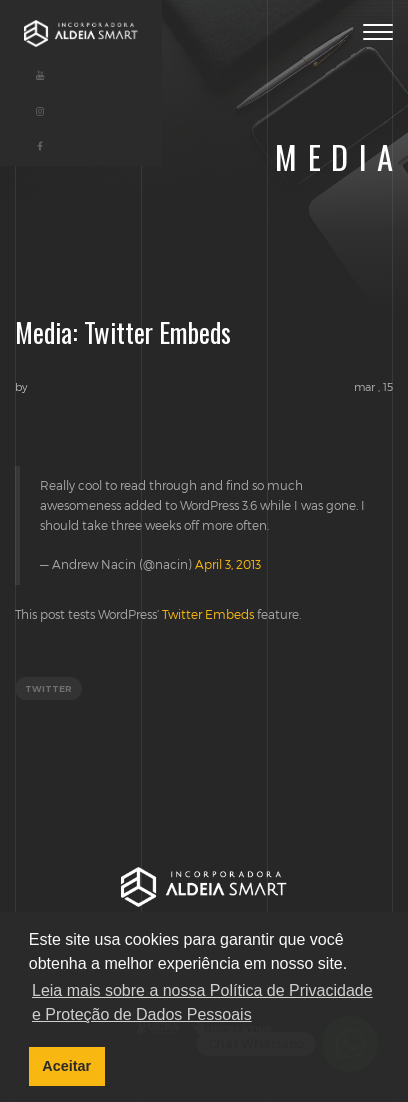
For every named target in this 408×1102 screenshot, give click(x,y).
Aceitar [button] (66, 1066)
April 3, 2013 (228, 564)
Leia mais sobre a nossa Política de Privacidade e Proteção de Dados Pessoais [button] (202, 1002)
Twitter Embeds (208, 614)
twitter (48, 688)
